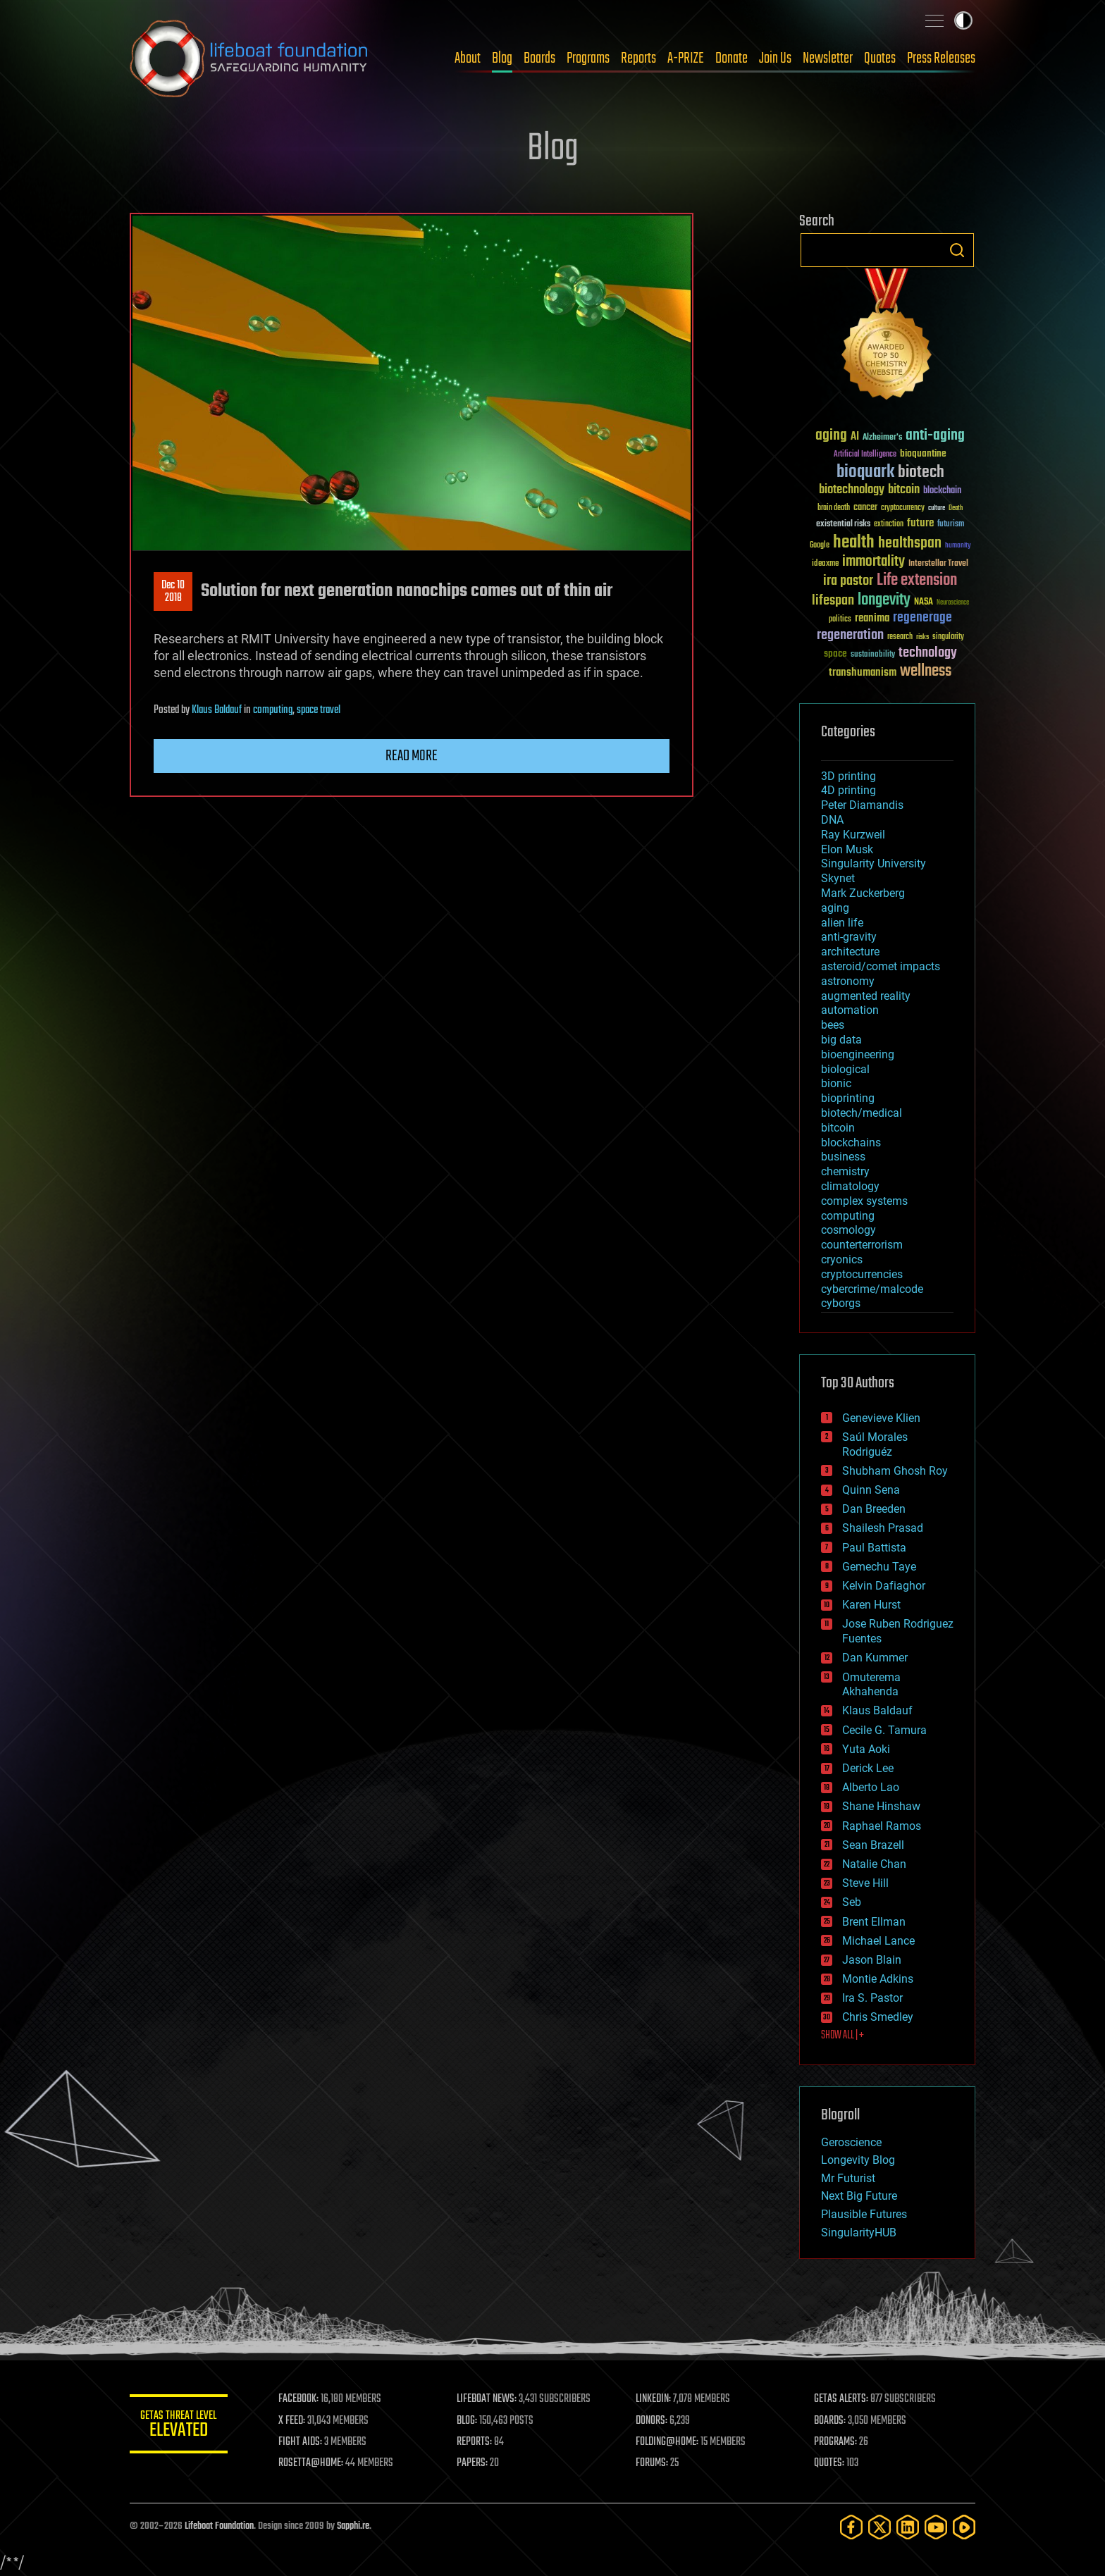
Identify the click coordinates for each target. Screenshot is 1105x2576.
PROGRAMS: (836, 2442)
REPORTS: (475, 2442)
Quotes (880, 58)
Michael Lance (878, 1941)
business (843, 1156)
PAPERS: (472, 2463)
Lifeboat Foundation (219, 2526)
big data (841, 1039)
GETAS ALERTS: (842, 2399)
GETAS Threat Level (179, 2426)
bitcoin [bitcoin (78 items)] (904, 490)
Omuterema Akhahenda (871, 1685)
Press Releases (941, 58)
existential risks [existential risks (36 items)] (843, 524)
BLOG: (467, 2421)
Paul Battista (874, 1547)
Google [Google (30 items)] (819, 545)
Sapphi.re (353, 2526)
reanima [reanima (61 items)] (872, 618)
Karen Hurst (871, 1604)
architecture (850, 951)
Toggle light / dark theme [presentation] (963, 20)
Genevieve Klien (881, 1418)
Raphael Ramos (881, 1826)
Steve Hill (865, 1883)
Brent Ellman (874, 1921)
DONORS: (652, 2421)
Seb (851, 1902)
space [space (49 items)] (835, 654)
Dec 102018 (173, 592)
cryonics (842, 1259)
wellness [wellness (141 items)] (925, 671)
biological (845, 1069)
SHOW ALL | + (842, 2035)
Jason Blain (871, 1960)
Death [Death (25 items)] (956, 508)
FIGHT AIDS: (301, 2442)
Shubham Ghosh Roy (895, 1471)
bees (832, 1025)
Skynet (838, 878)
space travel (318, 710)
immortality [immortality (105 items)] (873, 561)
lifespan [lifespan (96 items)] (833, 601)
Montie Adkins (877, 1979)
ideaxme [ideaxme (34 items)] (825, 564)
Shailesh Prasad (882, 1528)
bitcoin (838, 1127)
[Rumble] (964, 2527)
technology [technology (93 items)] (928, 653)
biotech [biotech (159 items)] (921, 472)
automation (850, 1010)
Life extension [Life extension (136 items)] (917, 580)
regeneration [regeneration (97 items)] (850, 635)
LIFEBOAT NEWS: (487, 2399)
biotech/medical (861, 1113)
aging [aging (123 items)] (831, 436)
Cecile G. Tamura (884, 1730)
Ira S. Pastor (872, 1998)
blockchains (851, 1142)
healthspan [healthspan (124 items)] (910, 543)
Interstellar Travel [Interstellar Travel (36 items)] (938, 564)
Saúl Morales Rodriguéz (875, 1444)
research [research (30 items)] (900, 637)
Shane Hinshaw (881, 1806)
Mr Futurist (848, 2178)
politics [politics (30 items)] (840, 619)
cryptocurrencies (862, 1274)
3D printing (848, 776)
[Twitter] (879, 2527)
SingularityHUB (858, 2232)
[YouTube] (936, 2527)
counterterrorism (862, 1244)
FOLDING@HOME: (667, 2442)
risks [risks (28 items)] (922, 637)
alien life (842, 922)
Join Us (775, 58)
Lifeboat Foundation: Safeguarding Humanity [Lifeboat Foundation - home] (249, 58)
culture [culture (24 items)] (936, 508)
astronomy (848, 981)
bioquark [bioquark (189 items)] (865, 472)
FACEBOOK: (299, 2399)
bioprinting (848, 1098)
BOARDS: (830, 2421)
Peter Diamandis (862, 805)
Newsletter (828, 58)
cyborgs (840, 1303)
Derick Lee (868, 1768)
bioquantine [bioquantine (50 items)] (923, 453)
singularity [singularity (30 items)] (948, 637)
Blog (502, 58)
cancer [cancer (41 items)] (865, 508)
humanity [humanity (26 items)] (958, 546)
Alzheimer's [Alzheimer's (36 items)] (882, 438)
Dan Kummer (875, 1657)
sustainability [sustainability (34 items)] (873, 655)
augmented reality (865, 996)
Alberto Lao (870, 1787)
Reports (638, 58)
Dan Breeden (874, 1509)
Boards (539, 58)
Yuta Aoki (866, 1749)
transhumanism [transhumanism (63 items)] (862, 672)
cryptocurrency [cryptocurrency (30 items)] (903, 508)
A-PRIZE (685, 58)
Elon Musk (847, 849)
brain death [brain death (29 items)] (833, 508)
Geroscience (851, 2142)
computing (272, 710)
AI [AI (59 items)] (855, 437)
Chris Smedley (877, 2017)
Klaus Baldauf (217, 710)
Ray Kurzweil (853, 834)
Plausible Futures (864, 2214)
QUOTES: (830, 2463)
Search (957, 250)
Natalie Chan (874, 1864)
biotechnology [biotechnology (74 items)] (851, 490)
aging (835, 908)
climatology (850, 1186)
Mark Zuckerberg (863, 893)
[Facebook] (851, 2527)
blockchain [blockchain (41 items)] (942, 491)
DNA (832, 819)
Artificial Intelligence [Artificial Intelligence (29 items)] (865, 454)
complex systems (864, 1201)
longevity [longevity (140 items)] (884, 600)
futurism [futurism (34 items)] (950, 525)
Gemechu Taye (879, 1566)
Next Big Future (859, 2196)
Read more (411, 756)
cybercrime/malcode (872, 1289)
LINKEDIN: (654, 2399)
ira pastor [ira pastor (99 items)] (848, 581)
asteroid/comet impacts (880, 966)
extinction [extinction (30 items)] (888, 524)
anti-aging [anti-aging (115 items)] (935, 436)
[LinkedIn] (907, 2527)
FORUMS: (652, 2463)
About (468, 58)
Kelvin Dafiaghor (883, 1585)
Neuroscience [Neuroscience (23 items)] (953, 603)
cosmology (848, 1230)
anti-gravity (849, 936)
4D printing (848, 790)
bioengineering (857, 1054)
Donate (731, 58)
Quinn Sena (871, 1490)
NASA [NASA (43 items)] (923, 602)
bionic (836, 1083)
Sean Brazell (873, 1845)
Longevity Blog (858, 2160)
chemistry (845, 1171)
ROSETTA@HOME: (311, 2463)
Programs (588, 58)
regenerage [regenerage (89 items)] (922, 618)
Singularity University (873, 863)
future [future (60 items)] (920, 523)
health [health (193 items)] (854, 543)
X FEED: (292, 2421)
